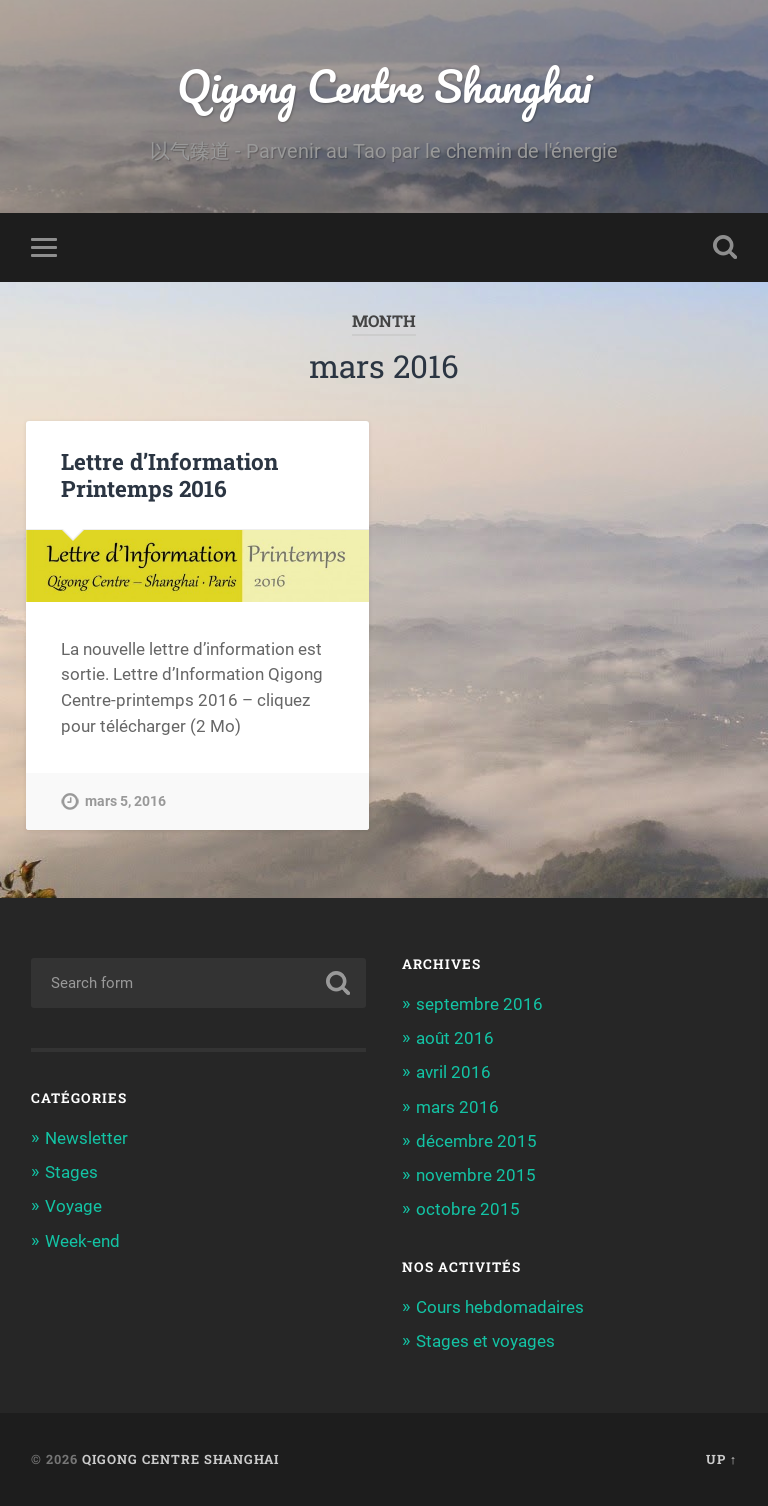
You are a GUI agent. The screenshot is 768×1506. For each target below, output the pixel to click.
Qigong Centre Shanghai (384, 85)
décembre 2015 (476, 1141)
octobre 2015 (468, 1209)
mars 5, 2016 (125, 801)
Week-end (82, 1241)
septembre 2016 (479, 1004)
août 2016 (455, 1038)
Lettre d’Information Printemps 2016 (169, 474)
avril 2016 (453, 1072)
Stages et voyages (485, 1341)
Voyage (73, 1206)
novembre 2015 (476, 1175)
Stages (71, 1172)
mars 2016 (457, 1107)
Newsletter (86, 1138)
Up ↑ (721, 1459)
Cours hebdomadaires (500, 1307)
